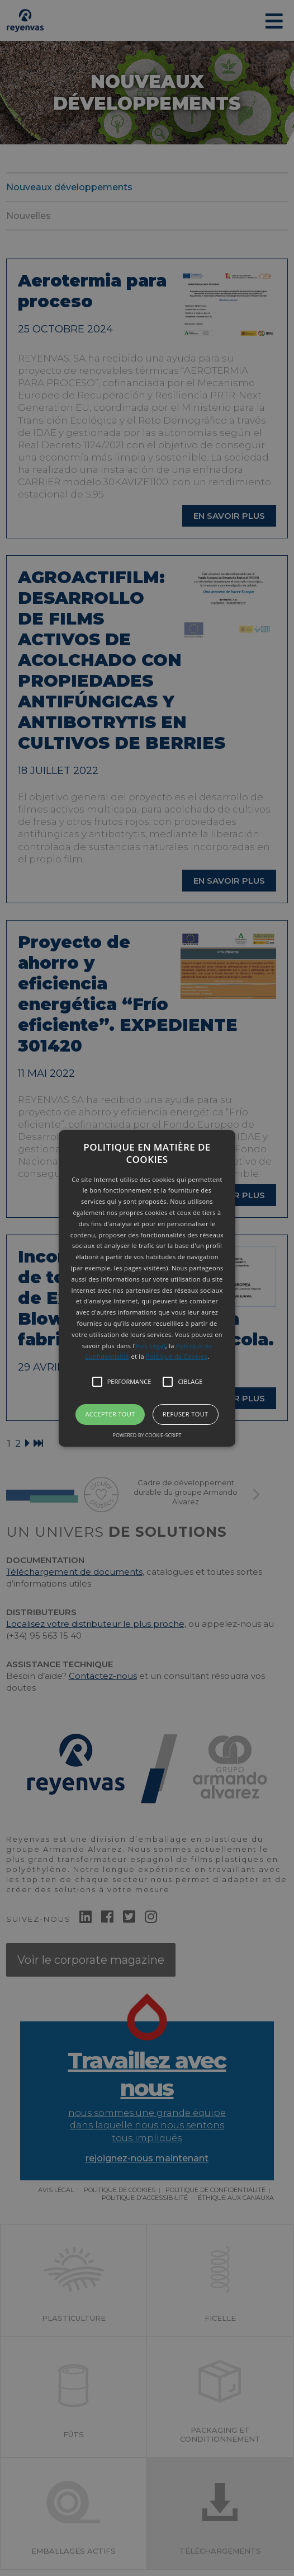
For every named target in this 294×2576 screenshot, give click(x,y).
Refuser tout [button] (185, 1414)
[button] (147, 1287)
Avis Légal (150, 1345)
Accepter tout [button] (110, 1414)
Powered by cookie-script (147, 1435)
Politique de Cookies (176, 1356)
